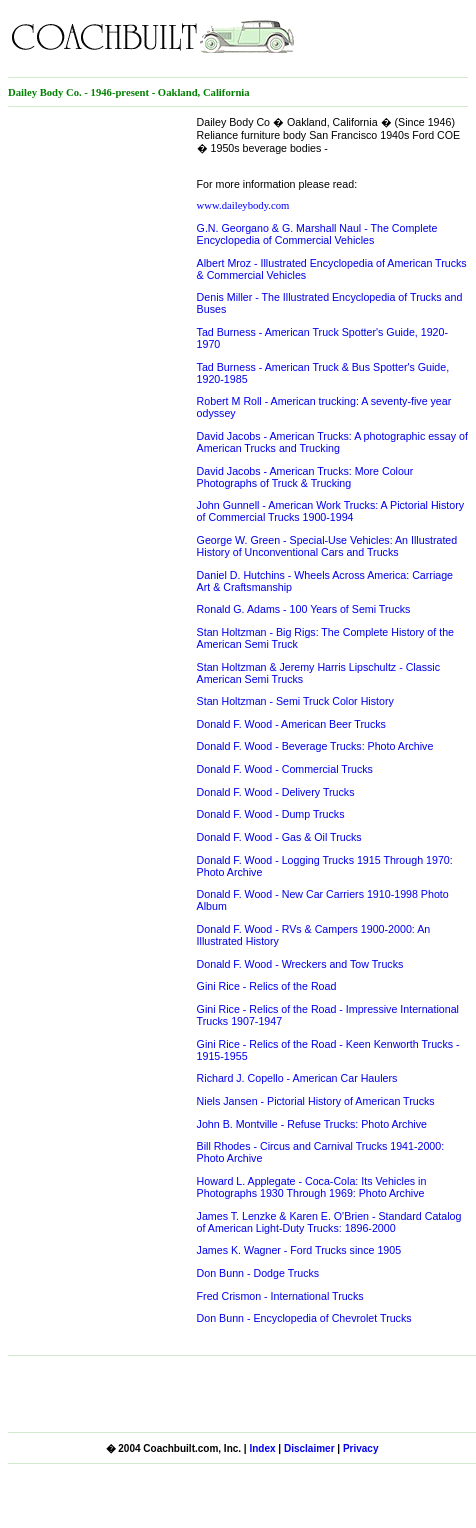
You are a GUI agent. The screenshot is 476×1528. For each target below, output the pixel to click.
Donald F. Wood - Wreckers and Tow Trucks (300, 964)
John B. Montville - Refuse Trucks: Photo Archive (312, 1124)
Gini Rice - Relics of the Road (267, 986)
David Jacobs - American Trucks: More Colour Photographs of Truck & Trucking (305, 477)
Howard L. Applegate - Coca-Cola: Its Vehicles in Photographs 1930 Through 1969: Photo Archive (312, 1187)
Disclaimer (309, 1448)
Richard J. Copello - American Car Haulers (297, 1078)
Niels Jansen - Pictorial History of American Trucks (316, 1101)
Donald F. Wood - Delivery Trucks (276, 792)
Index (262, 1448)
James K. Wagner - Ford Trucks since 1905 (299, 1250)
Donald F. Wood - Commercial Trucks (285, 769)
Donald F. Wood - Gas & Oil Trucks (279, 837)
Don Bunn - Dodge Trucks (258, 1273)
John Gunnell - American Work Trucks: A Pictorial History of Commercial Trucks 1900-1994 (331, 511)
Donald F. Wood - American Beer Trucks (291, 724)
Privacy (361, 1448)
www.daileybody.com (243, 205)
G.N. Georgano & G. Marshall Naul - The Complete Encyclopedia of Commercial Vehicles (317, 234)
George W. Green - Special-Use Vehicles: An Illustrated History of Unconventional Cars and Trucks (327, 546)
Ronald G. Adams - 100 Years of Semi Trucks (304, 609)
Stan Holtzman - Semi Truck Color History (295, 701)
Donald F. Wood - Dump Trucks (271, 814)
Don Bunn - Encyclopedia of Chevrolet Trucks (304, 1318)
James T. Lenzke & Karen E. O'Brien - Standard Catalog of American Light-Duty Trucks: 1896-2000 (329, 1222)
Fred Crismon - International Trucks (280, 1296)
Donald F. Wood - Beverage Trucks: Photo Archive (315, 746)
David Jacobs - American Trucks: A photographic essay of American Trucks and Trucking (332, 442)
